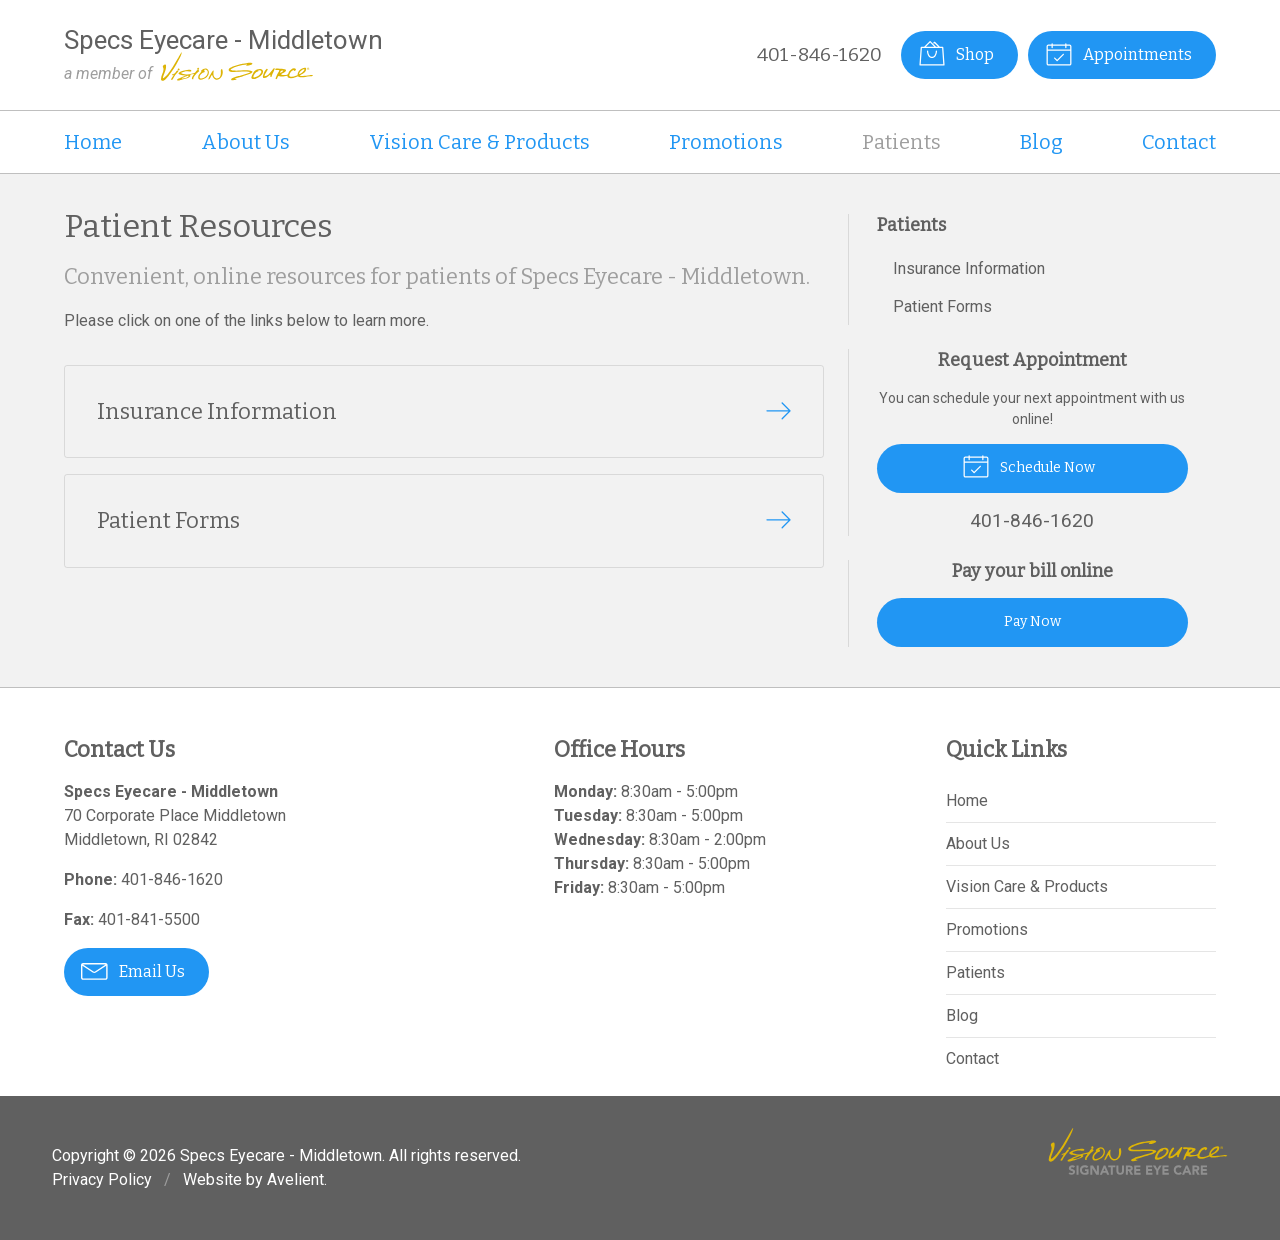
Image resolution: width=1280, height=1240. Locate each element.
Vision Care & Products (479, 142)
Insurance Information (969, 268)
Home (93, 142)
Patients (901, 142)
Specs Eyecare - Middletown (281, 1155)
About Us (245, 142)
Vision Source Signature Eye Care (1138, 1151)
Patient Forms (942, 306)
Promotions (726, 142)
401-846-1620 (819, 54)
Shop (956, 53)
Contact (1179, 142)
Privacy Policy (102, 1179)
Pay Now (1032, 621)
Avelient (295, 1179)
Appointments (1118, 53)
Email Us (133, 970)
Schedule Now (1028, 465)
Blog (1041, 142)
